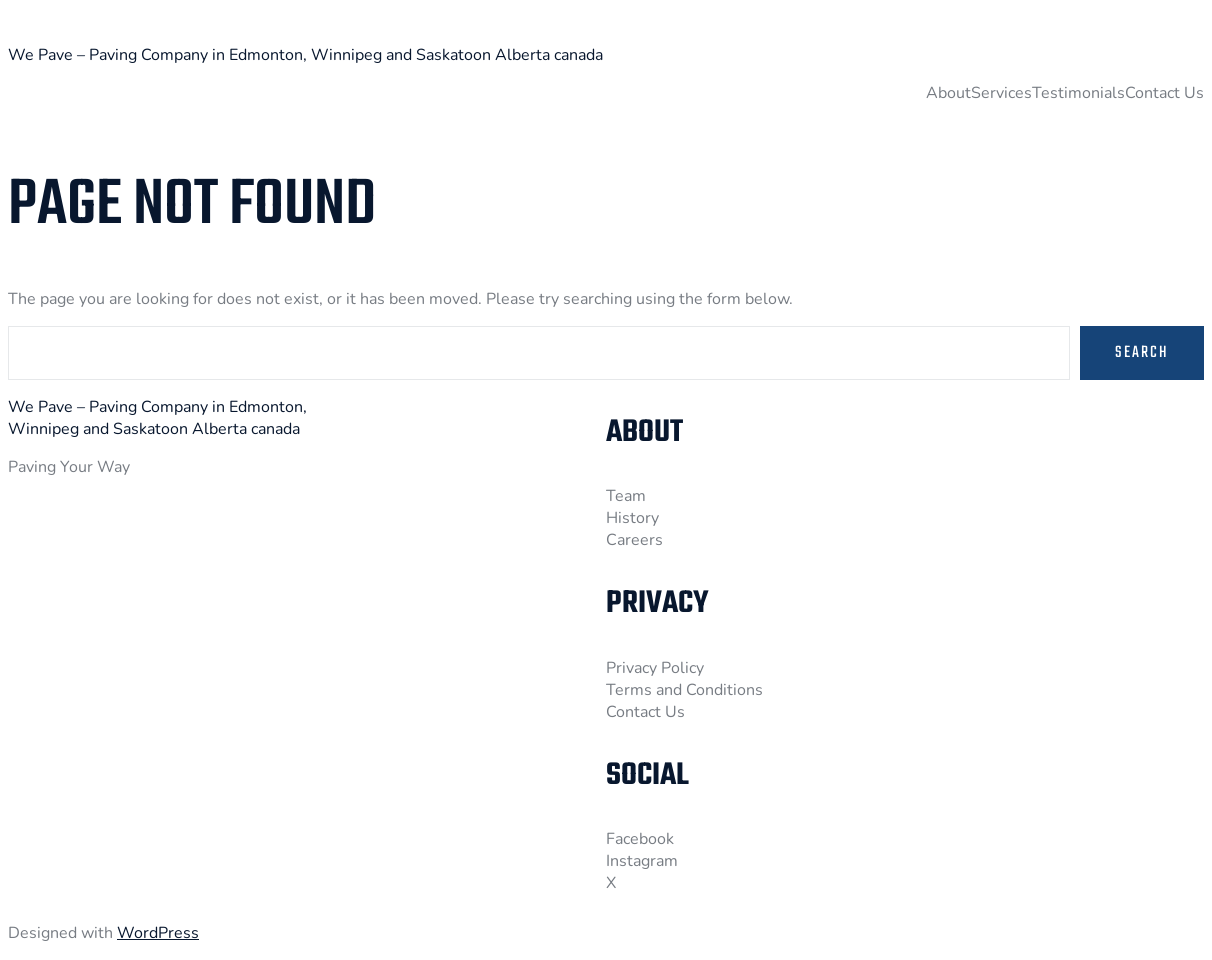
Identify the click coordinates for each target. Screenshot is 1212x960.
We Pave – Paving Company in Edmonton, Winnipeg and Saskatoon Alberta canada (305, 55)
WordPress (158, 933)
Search (1142, 353)
